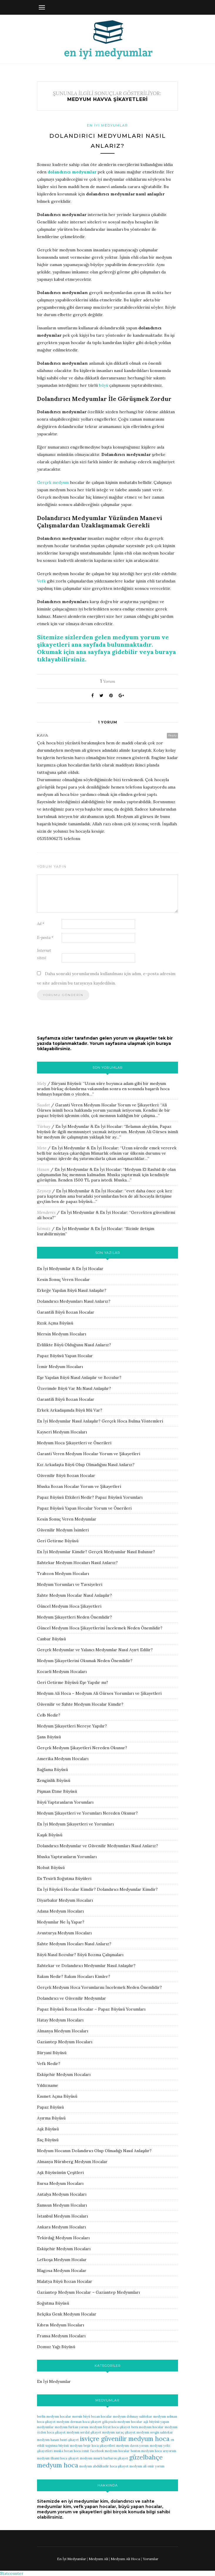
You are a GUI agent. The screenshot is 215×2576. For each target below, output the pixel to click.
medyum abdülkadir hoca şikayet (103, 2466)
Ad (40, 923)
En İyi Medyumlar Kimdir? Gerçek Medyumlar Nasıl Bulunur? (96, 1551)
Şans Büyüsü (49, 1737)
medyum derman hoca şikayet (79, 2422)
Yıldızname (47, 2085)
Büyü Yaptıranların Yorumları (65, 1802)
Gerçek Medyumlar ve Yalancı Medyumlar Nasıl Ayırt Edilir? (95, 1649)
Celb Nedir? (48, 1715)
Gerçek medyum (53, 482)
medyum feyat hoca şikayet (110, 2427)
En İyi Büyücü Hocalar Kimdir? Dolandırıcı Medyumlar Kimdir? (97, 1889)
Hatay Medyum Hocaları (60, 2020)
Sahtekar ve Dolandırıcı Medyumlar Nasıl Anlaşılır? (86, 1965)
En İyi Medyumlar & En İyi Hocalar (89, 1126)
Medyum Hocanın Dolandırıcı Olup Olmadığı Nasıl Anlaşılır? (94, 2150)
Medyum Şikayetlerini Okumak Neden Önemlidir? (84, 1660)
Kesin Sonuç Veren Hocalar (63, 1279)
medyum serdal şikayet (84, 2432)
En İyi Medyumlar (107, 125)
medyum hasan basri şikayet (58, 2440)
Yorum (107, 681)
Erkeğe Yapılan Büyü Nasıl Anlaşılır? (71, 1290)
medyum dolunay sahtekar (132, 2416)
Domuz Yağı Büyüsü (56, 2346)
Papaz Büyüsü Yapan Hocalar (65, 1355)
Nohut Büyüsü (51, 1867)
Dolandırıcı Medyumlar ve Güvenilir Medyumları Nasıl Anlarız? (97, 1845)
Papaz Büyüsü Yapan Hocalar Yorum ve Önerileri (84, 1508)
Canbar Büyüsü (51, 1638)
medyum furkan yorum (71, 2427)
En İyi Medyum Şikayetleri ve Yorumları (75, 1824)
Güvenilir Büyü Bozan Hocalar (66, 1475)
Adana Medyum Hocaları (60, 1911)
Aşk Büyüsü (48, 2129)
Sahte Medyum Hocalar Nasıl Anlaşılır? (74, 1595)
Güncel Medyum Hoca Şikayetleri (69, 1606)
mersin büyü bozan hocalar (92, 2416)
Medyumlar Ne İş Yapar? (60, 1922)
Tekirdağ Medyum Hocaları (63, 2237)
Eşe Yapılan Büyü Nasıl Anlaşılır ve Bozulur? (79, 1377)
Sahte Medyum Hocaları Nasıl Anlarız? (74, 1943)
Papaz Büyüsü (50, 2107)
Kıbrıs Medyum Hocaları (60, 2325)
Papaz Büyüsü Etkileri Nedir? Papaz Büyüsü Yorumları (89, 1497)
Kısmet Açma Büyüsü (57, 2096)
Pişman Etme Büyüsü (57, 1791)
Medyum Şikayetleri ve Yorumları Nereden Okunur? (87, 1813)
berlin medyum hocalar (54, 2416)
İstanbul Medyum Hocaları (62, 2216)
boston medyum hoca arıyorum (153, 2451)
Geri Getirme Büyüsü (57, 1540)
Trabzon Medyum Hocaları (63, 1573)
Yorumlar (150, 2559)
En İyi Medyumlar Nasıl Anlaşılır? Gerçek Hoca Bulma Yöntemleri (100, 1421)
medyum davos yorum (132, 2446)
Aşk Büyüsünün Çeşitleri (60, 2172)
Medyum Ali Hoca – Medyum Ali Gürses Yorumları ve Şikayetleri (99, 1693)
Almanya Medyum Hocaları (62, 2031)
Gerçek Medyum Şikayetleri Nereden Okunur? (82, 1747)
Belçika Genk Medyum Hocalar (66, 2314)
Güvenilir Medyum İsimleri (63, 1530)
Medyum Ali (98, 2559)
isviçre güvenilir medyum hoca (124, 2439)
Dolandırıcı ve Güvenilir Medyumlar (71, 1998)
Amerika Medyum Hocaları (62, 1758)
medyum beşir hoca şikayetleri (92, 2446)
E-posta (45, 937)
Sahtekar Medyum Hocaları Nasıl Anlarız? (77, 1562)
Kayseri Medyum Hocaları (62, 1432)
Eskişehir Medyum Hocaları (63, 2074)
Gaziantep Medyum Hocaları (64, 2041)
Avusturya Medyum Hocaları (64, 1933)
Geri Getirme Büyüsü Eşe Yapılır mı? (72, 1682)
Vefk (41, 581)
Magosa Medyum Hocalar (61, 2270)
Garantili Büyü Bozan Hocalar (65, 1312)
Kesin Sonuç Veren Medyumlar (66, 1519)
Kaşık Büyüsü (49, 1835)
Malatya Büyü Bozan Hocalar (64, 2281)
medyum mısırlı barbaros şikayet (104, 2458)
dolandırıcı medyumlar (72, 172)
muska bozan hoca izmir (71, 2451)
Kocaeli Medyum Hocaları (62, 1671)
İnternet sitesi (44, 954)
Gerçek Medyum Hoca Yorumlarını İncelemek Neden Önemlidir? (99, 1987)
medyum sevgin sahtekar (155, 2432)
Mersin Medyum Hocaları (61, 1334)
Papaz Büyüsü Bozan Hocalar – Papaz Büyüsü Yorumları (91, 2009)
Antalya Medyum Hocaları (61, 2194)
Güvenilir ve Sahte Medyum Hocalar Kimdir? (80, 1704)
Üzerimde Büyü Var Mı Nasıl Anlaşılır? (74, 1388)
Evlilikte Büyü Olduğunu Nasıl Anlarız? (74, 1344)
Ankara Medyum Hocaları (61, 2227)
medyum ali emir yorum (147, 2466)
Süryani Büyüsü (66, 1083)
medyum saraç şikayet (118, 2432)
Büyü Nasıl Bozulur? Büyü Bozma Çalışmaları (80, 1954)
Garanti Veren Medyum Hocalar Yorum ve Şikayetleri (106, 1105)
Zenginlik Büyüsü (53, 1780)
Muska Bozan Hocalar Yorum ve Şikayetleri (79, 1486)
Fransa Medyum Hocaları (61, 2335)
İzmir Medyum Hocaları (60, 1366)
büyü (103, 385)
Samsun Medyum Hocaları (62, 2205)
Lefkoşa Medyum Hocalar (62, 2259)
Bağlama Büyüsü (52, 1769)
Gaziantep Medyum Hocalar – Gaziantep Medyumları (88, 2292)
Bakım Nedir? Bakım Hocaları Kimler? (73, 1976)
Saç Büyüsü (47, 2139)
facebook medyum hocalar (110, 2451)
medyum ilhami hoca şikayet (58, 2458)
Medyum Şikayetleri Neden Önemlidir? (74, 1617)
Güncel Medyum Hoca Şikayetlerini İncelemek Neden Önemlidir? (99, 1628)
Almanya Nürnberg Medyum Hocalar (72, 2161)
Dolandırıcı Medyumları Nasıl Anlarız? (73, 1301)
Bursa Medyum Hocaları (60, 2183)
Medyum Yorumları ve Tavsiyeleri (69, 1584)
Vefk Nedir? (48, 2063)
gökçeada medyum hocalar (122, 2422)
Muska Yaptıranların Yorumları (67, 1856)
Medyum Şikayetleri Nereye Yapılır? (72, 1726)
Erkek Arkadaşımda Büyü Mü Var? (69, 1410)
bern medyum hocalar (147, 2427)
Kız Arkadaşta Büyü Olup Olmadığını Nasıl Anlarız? (86, 1464)
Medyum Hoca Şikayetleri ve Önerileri (74, 1442)
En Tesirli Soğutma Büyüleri (64, 1878)
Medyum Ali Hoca (125, 2559)
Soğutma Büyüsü (53, 2303)
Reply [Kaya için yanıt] (172, 735)
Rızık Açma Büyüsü (55, 1323)
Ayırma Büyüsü (51, 2118)
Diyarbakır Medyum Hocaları (65, 1900)
